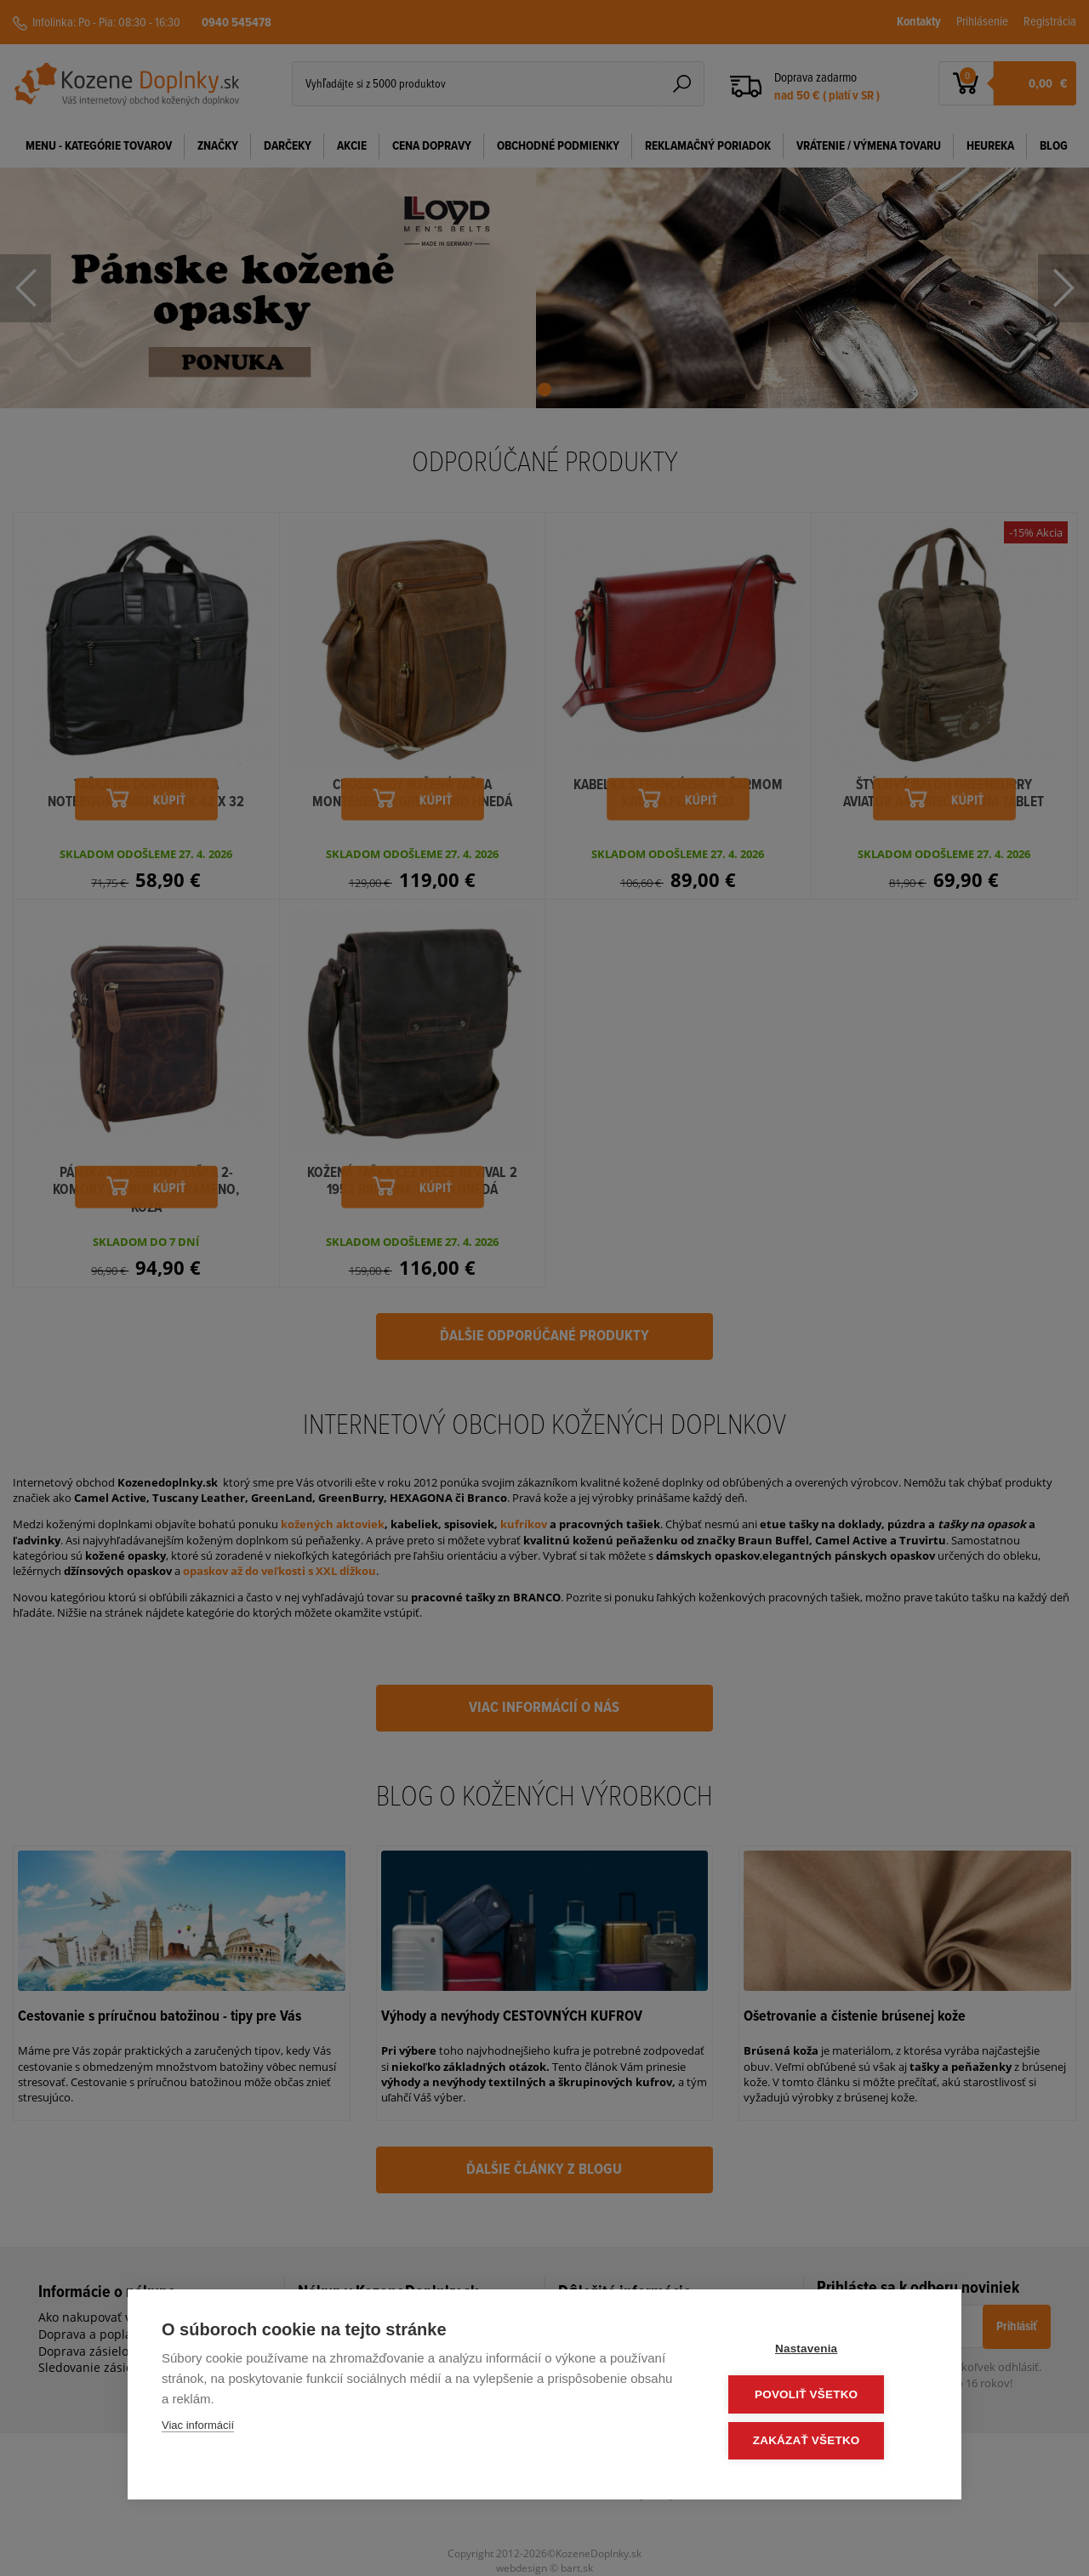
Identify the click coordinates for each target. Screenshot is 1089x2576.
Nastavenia (825, 2351)
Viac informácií (198, 2428)
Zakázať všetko (825, 2441)
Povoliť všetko (824, 2396)
